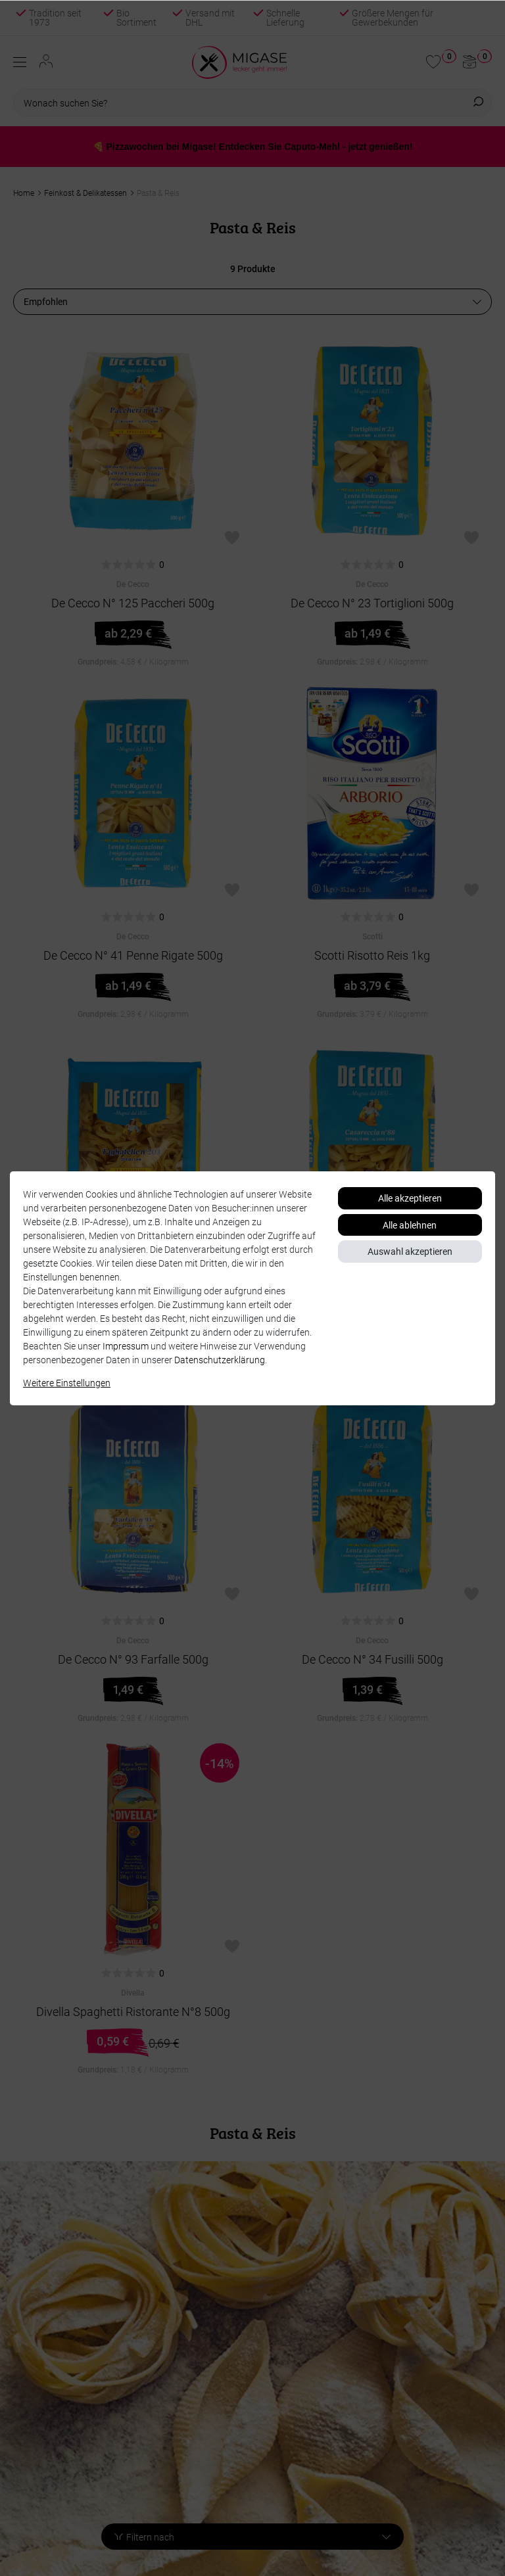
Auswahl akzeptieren (410, 1251)
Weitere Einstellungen (66, 1382)
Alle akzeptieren (410, 1198)
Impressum (126, 1346)
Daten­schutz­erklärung (219, 1359)
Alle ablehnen (410, 1225)
